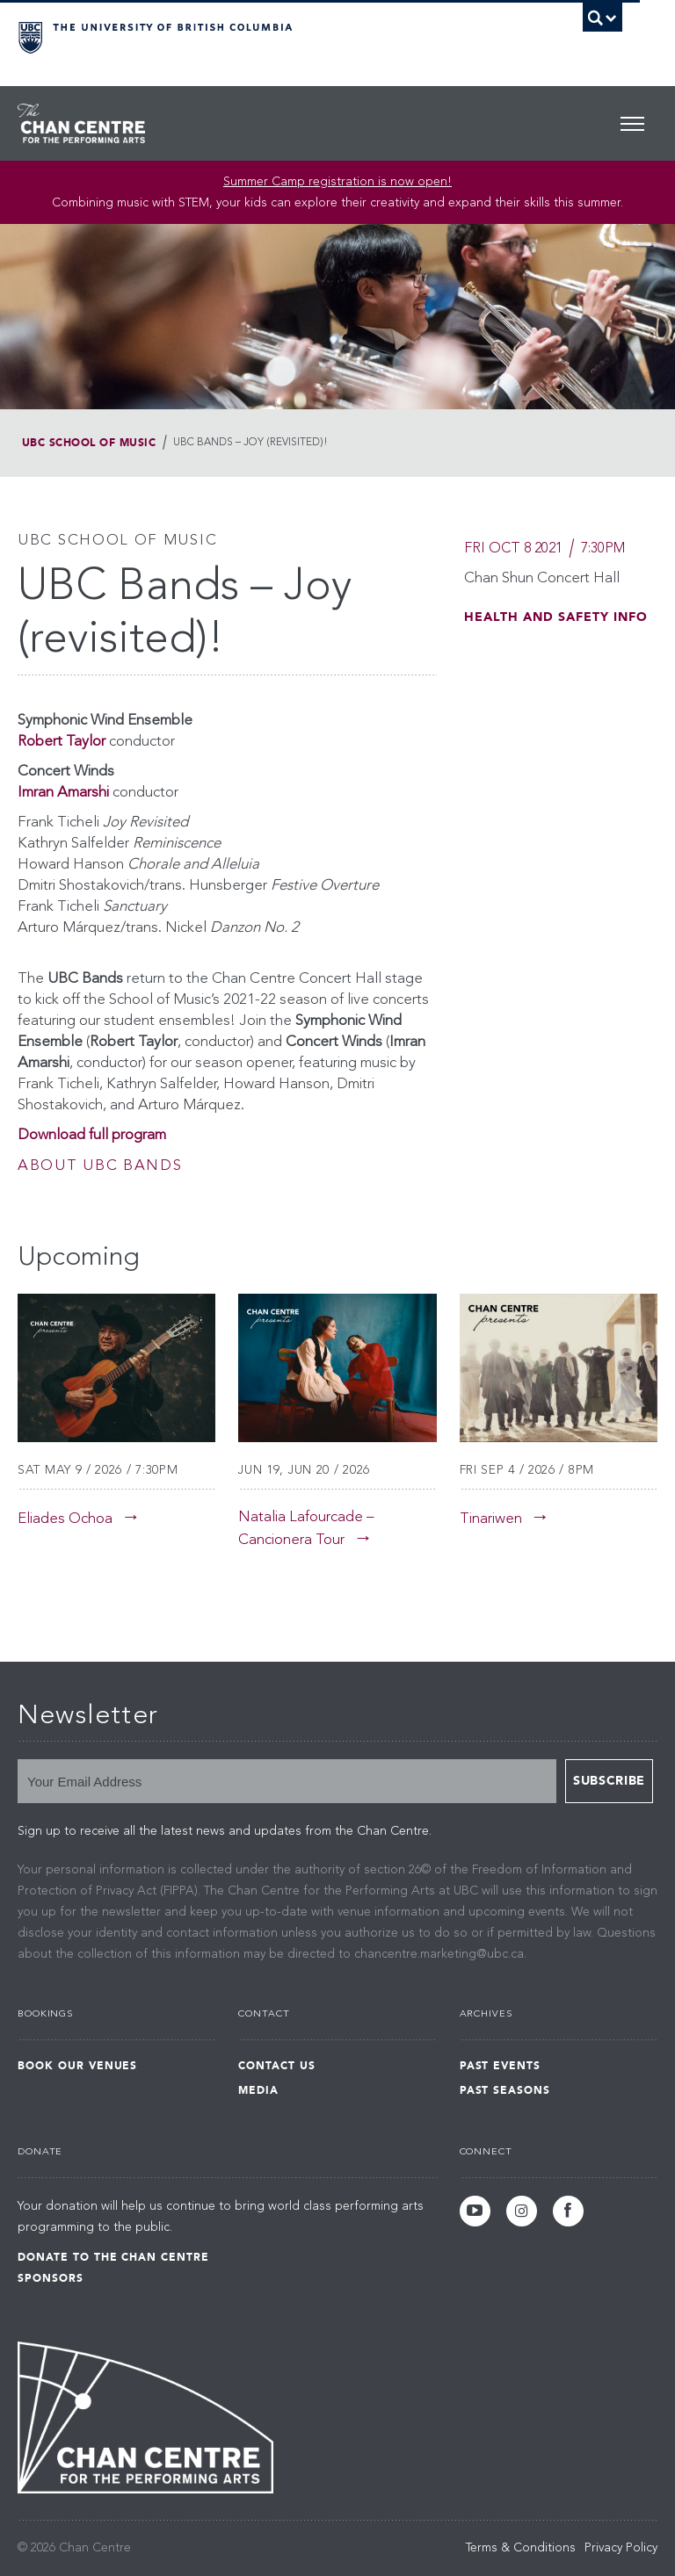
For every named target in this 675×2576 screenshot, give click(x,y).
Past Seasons (505, 2090)
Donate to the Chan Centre (113, 2257)
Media (258, 2090)
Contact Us (277, 2066)
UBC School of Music (89, 443)
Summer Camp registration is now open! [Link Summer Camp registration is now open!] (337, 182)
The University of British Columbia (275, 36)
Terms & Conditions (521, 2548)
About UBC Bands (100, 1165)
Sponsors (50, 2278)
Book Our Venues (77, 2066)
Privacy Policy (620, 2548)
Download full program (92, 1135)
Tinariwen (491, 1519)
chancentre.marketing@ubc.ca (439, 1954)
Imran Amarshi (63, 792)
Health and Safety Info (556, 617)
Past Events (500, 2066)
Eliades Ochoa (65, 1519)
